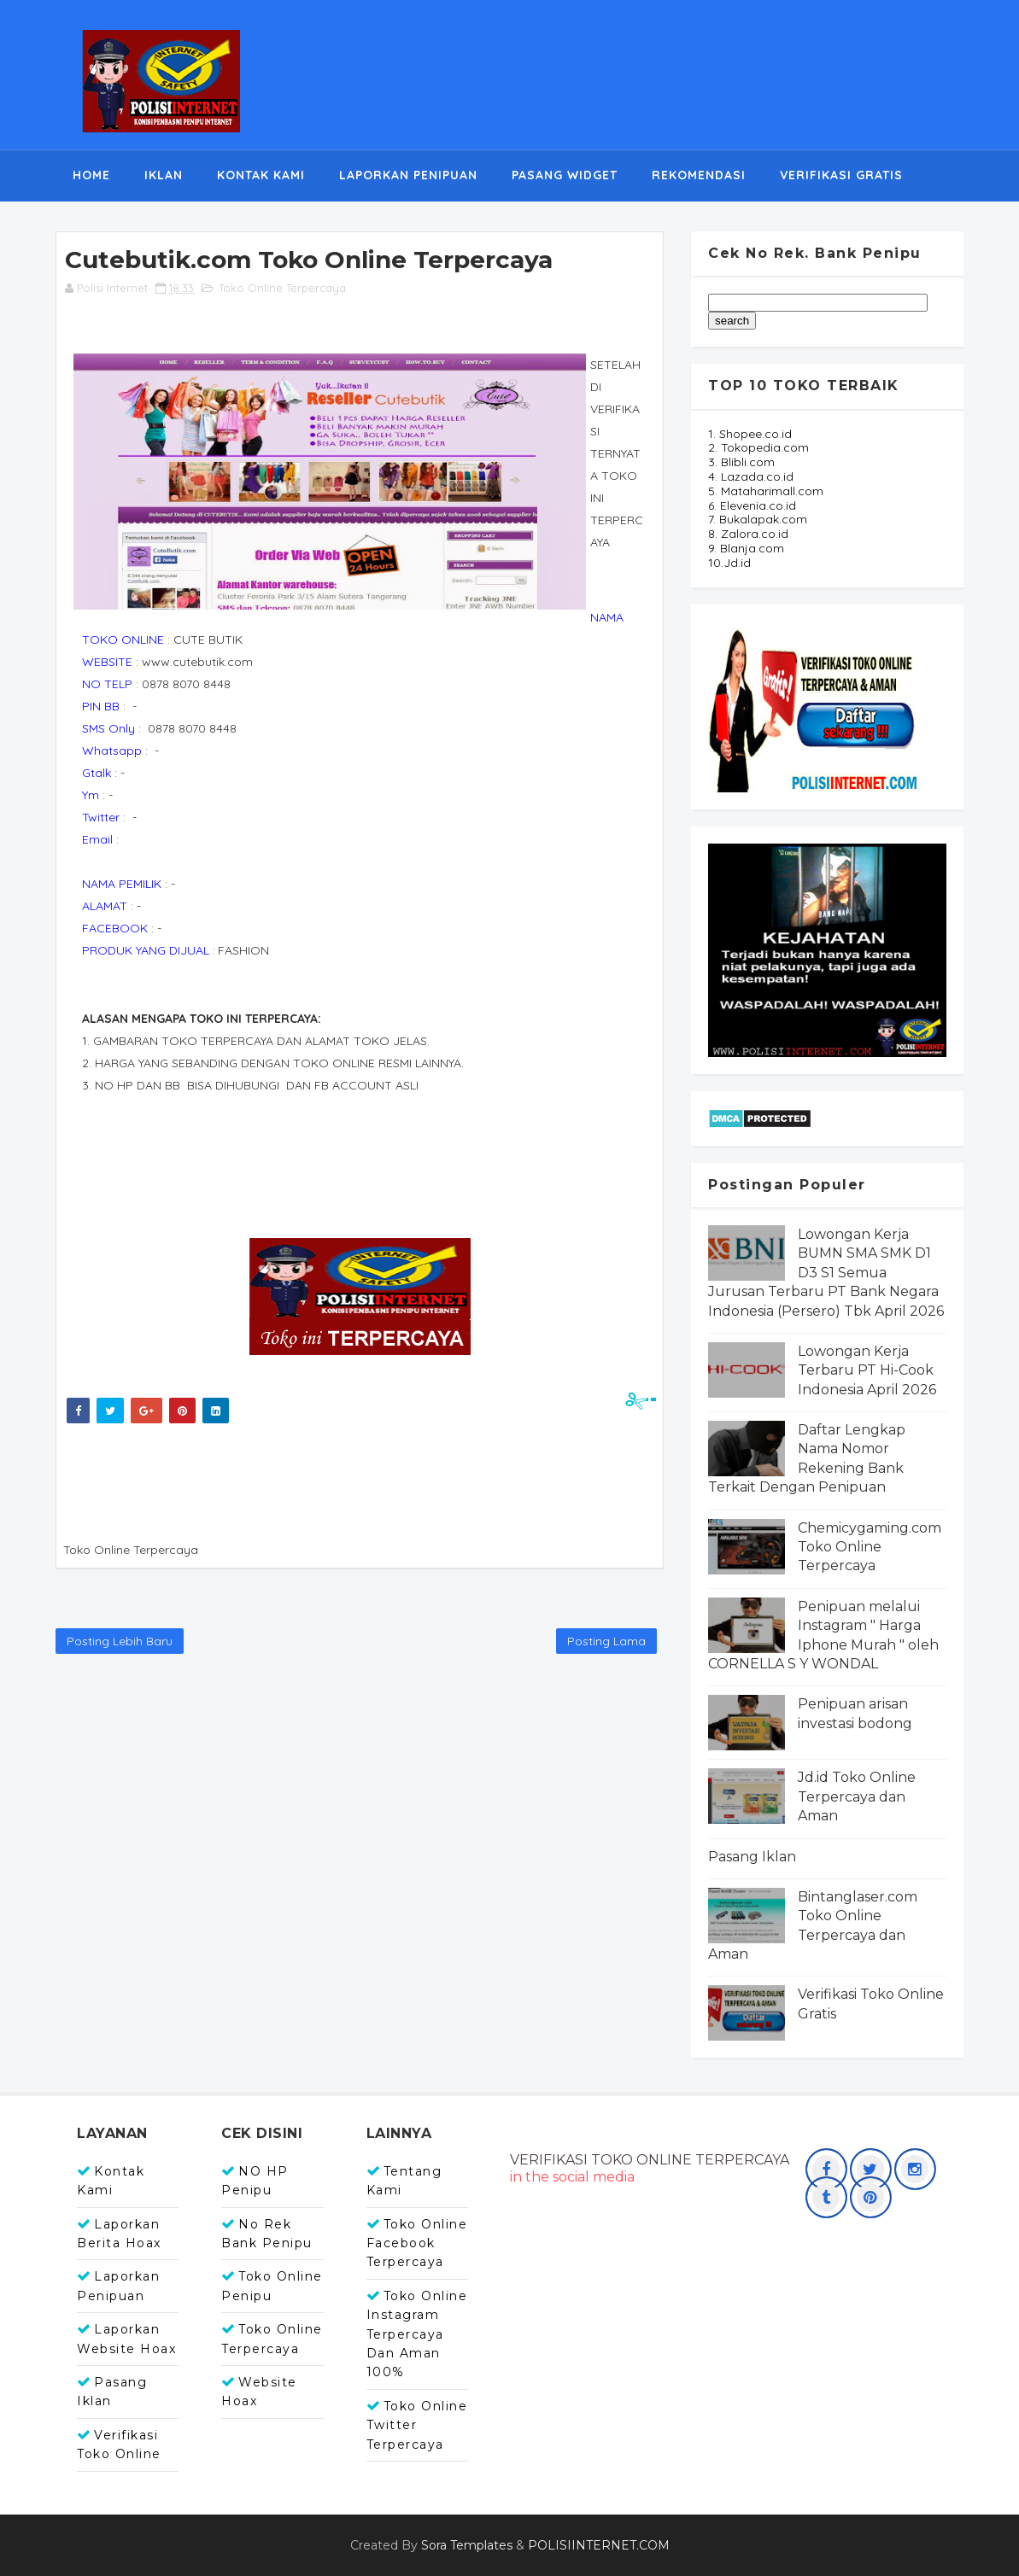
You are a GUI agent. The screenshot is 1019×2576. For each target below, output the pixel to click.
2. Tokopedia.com (758, 447)
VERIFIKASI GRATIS (841, 175)
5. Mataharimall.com (765, 491)
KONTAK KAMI (261, 175)
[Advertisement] (371, 1478)
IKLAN (163, 175)
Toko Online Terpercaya (282, 288)
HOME (91, 175)
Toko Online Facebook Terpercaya (417, 2243)
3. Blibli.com (741, 462)
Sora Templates (466, 2545)
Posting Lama (606, 1641)
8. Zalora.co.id (748, 533)
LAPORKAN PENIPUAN (408, 175)
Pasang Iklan (752, 1857)
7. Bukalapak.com (757, 519)
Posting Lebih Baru (120, 1641)
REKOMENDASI (699, 175)
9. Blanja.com (746, 548)
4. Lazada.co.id (751, 476)
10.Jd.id (729, 562)
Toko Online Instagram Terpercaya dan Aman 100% (417, 2334)
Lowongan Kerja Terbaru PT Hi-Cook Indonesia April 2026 (867, 1370)
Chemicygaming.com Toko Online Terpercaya (869, 1547)
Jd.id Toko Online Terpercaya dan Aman (857, 1796)
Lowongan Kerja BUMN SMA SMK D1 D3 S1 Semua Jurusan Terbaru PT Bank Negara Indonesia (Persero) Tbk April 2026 (826, 1272)
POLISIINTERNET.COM (599, 2545)
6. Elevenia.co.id (752, 505)
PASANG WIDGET (565, 175)
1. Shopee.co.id (750, 433)
